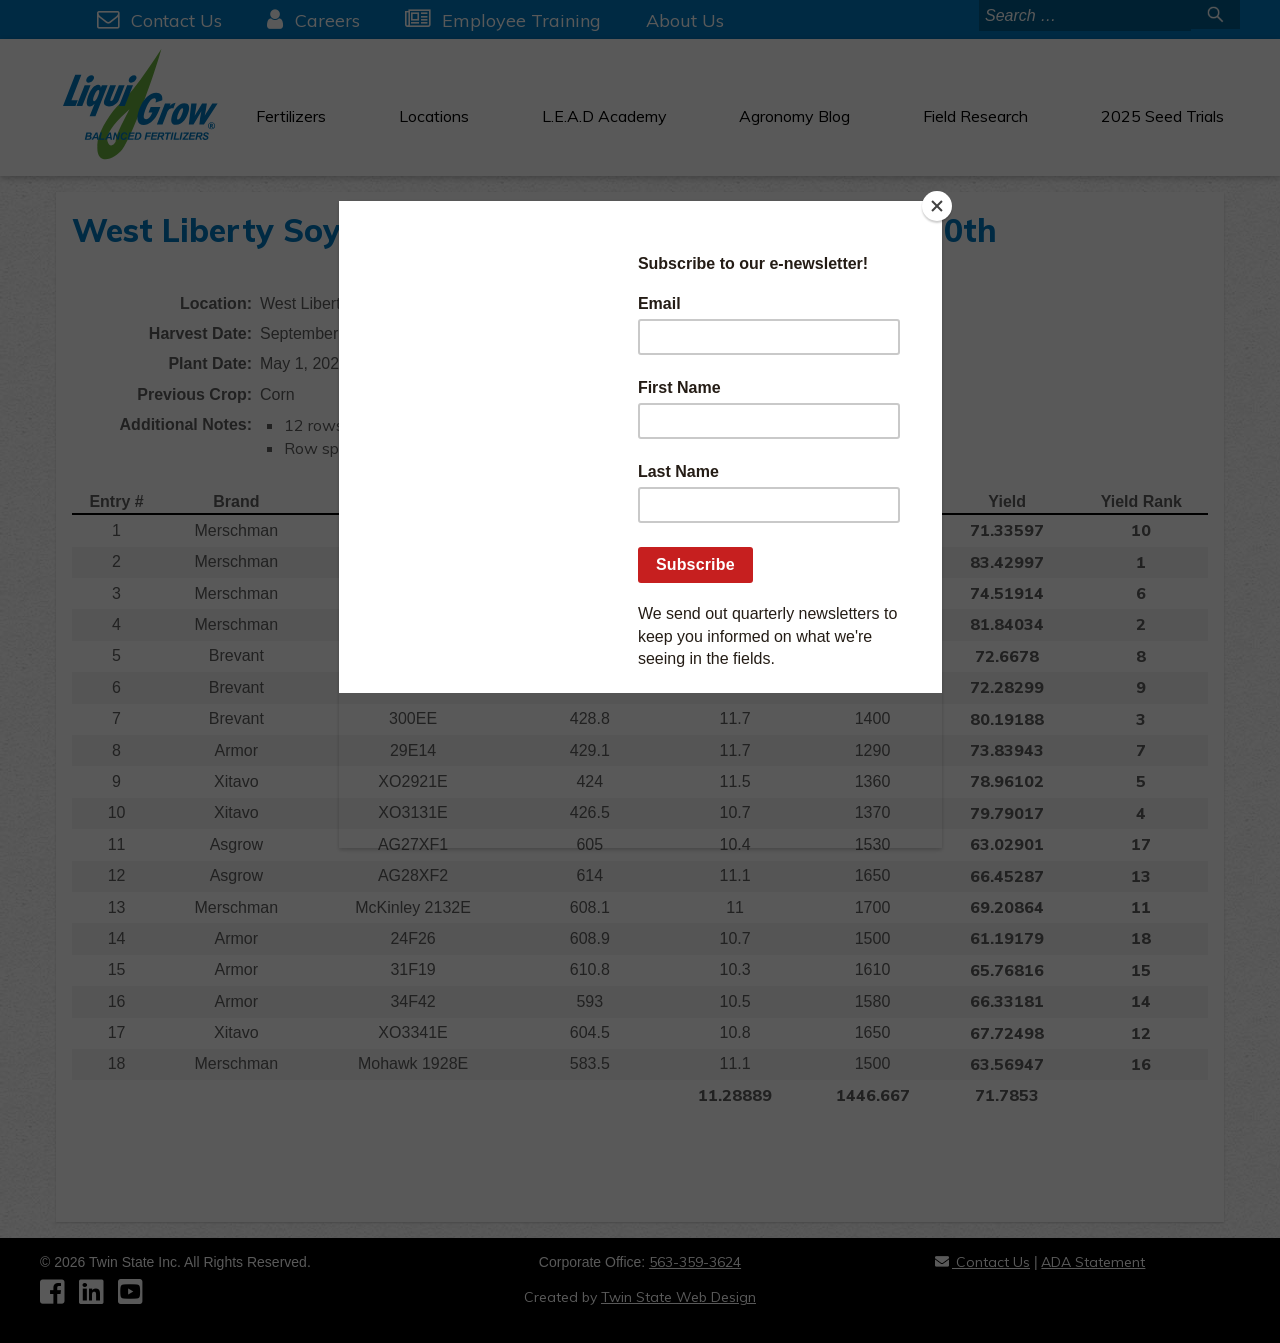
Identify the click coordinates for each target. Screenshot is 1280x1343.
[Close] (937, 206)
